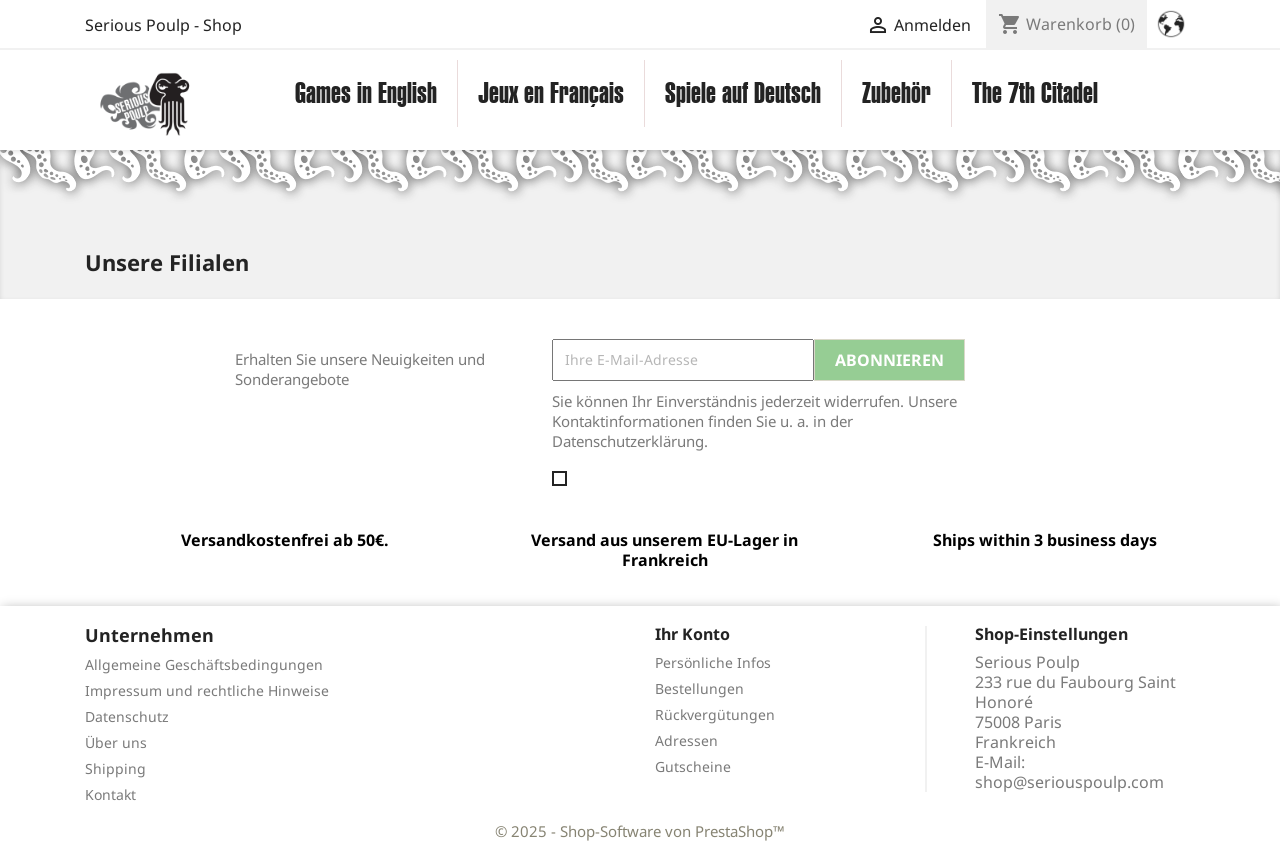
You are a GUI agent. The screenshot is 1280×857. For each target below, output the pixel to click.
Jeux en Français (551, 93)
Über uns (116, 742)
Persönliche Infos (713, 662)
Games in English (366, 93)
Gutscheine (693, 766)
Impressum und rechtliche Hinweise (207, 690)
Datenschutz (127, 716)
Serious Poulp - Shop (163, 25)
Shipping (115, 768)
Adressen (686, 740)
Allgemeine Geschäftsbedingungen (204, 664)
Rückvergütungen (715, 714)
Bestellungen (699, 688)
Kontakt (110, 794)
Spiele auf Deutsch (743, 93)
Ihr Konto (692, 634)
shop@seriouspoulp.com (1069, 782)
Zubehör (896, 93)
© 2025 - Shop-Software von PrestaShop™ (640, 831)
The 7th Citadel (1035, 93)
